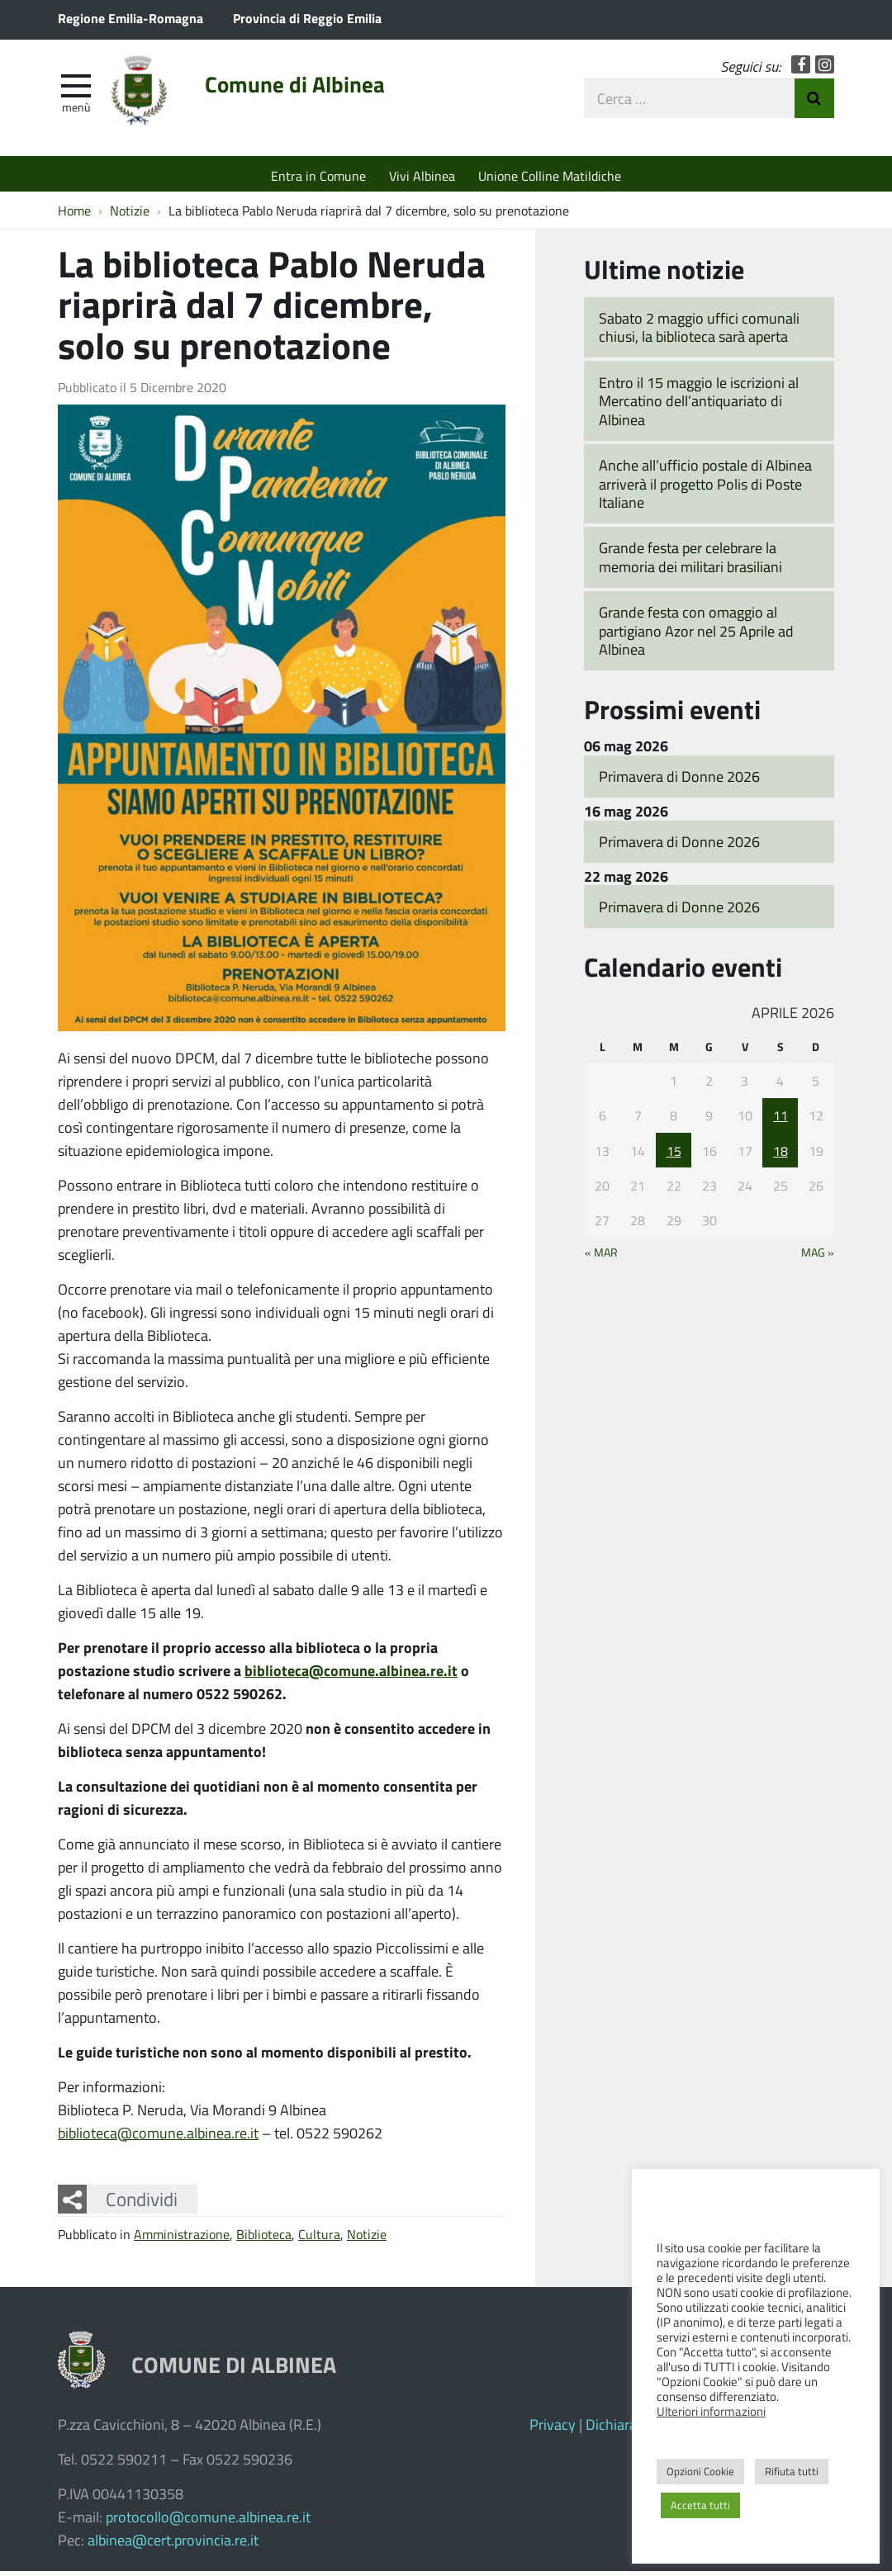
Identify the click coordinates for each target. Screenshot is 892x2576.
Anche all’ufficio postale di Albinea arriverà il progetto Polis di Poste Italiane (705, 487)
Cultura (319, 2237)
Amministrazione (182, 2237)
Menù (76, 110)
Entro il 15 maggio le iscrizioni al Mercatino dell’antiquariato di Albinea (699, 404)
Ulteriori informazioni (711, 2411)
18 (780, 1154)
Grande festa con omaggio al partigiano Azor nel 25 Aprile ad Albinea (696, 634)
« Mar (601, 1256)
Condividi (142, 2203)
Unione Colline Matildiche (549, 175)
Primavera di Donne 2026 (679, 780)
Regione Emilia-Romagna (130, 17)
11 (780, 1119)
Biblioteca (264, 2237)
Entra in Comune (318, 175)
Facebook (800, 68)
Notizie (367, 2237)
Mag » (817, 1256)
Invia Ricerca (814, 101)
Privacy (552, 2429)
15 (674, 1154)
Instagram (824, 68)
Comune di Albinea (306, 88)
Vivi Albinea (422, 175)
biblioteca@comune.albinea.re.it (351, 1674)
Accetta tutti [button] (700, 2505)
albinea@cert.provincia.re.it (173, 2545)
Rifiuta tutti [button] (791, 2471)
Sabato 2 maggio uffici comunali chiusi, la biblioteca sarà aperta (699, 331)
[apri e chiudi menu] (76, 87)
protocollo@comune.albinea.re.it (208, 2521)
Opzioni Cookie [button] (700, 2471)
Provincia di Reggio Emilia (307, 17)
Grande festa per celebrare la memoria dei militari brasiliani (690, 561)
